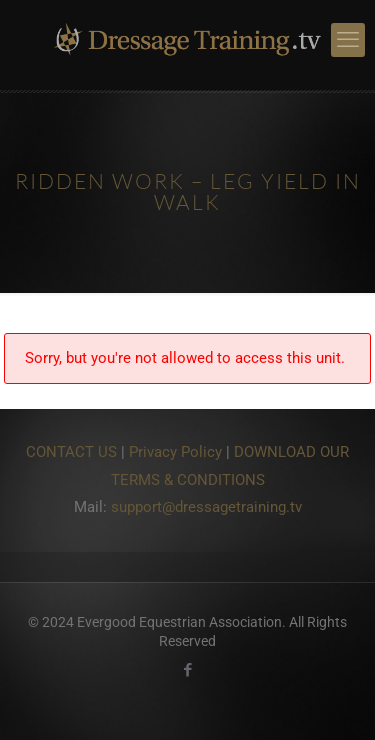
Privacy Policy (175, 452)
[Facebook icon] (187, 670)
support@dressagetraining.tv (206, 507)
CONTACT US (71, 452)
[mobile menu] (348, 40)
